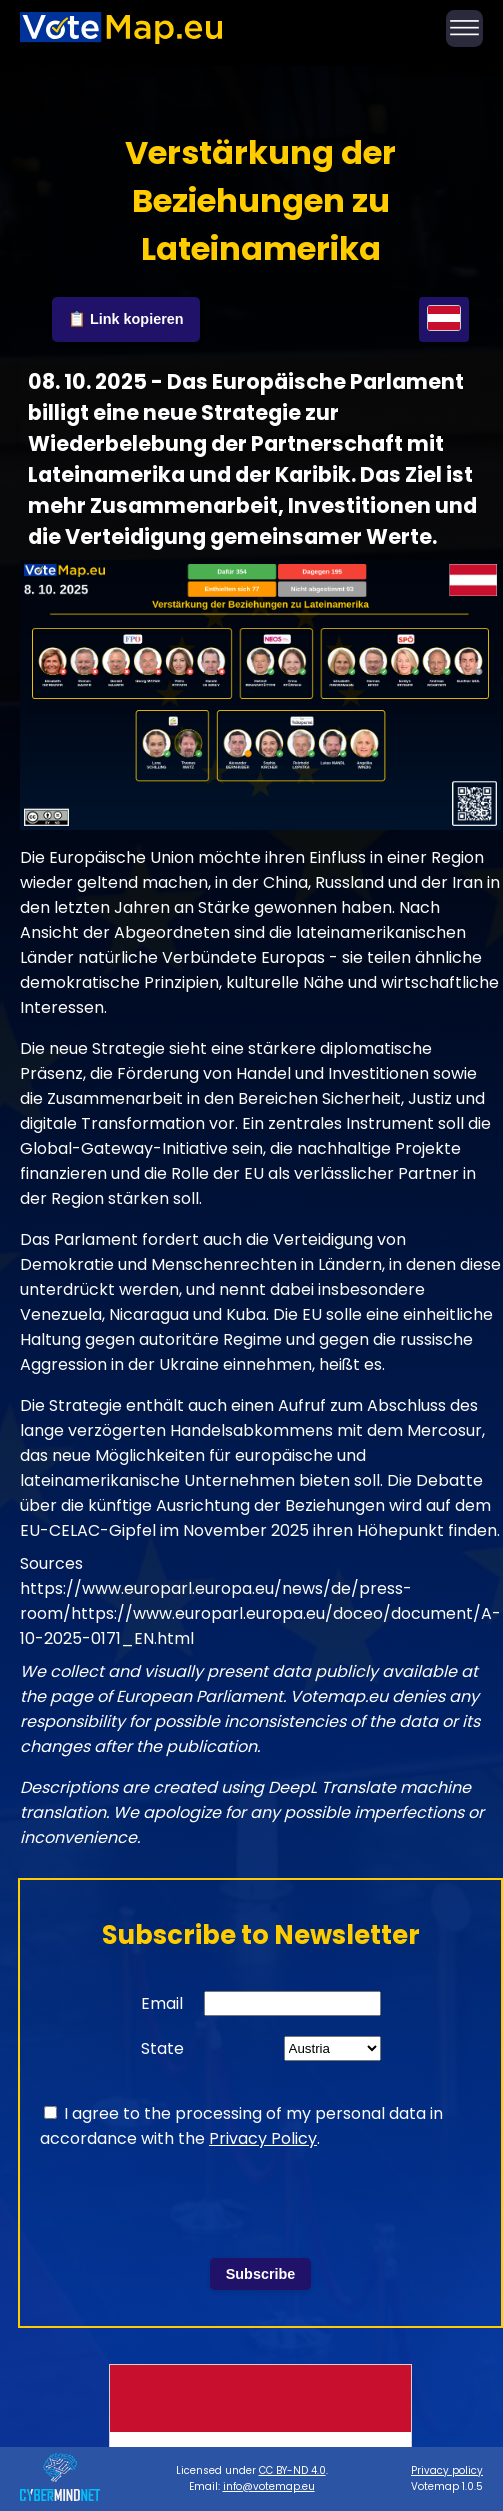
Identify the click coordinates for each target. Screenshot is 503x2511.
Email (162, 2003)
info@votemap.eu (269, 2486)
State (162, 2048)
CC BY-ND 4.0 (292, 2470)
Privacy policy (447, 2470)
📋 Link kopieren (126, 319)
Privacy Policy (263, 2138)
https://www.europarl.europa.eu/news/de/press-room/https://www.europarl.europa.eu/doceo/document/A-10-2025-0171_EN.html (260, 1613)
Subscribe (261, 2274)
